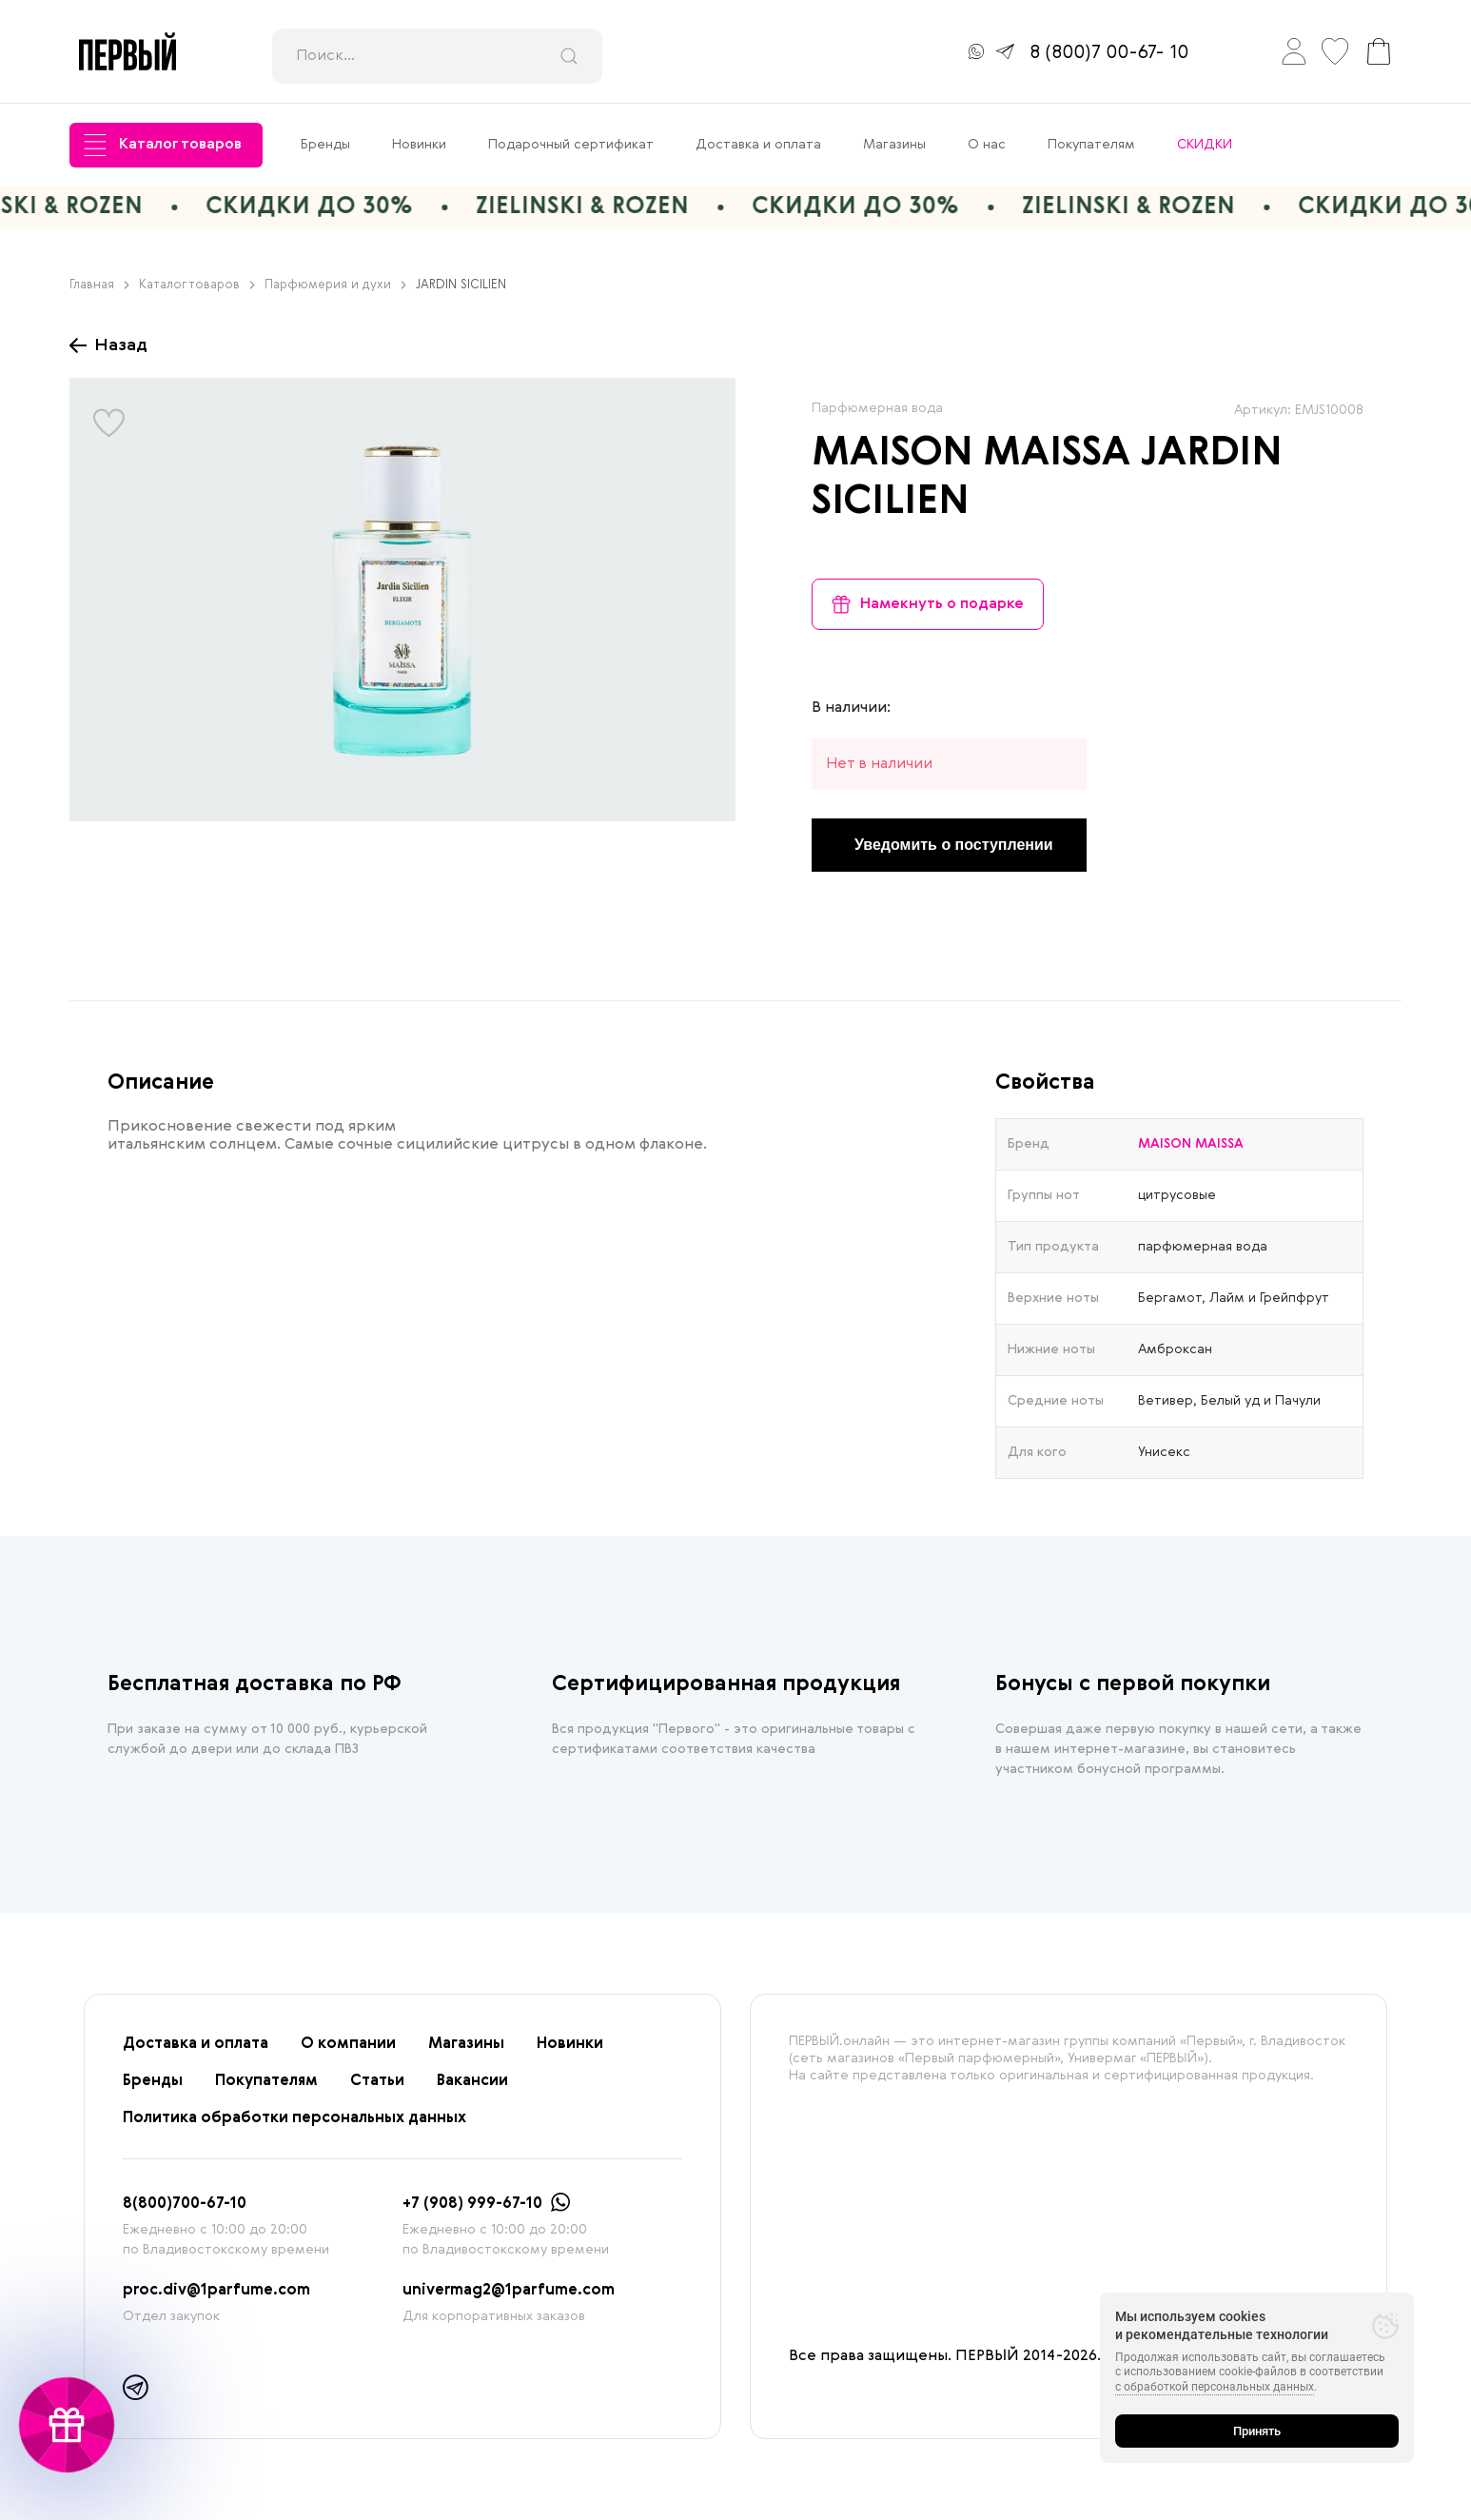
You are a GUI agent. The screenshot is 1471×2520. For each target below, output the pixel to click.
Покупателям (1091, 144)
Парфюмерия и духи (335, 285)
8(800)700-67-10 (184, 2204)
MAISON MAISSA (971, 454)
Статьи (377, 2081)
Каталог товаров (163, 145)
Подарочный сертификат (571, 144)
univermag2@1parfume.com (508, 2290)
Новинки (419, 144)
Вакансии (472, 2081)
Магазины (894, 144)
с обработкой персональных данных (1214, 2386)
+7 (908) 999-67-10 (472, 2204)
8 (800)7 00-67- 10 (1109, 53)
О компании (348, 2044)
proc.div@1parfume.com (216, 2290)
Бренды (325, 144)
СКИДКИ (1204, 144)
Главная (99, 285)
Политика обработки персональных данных (294, 2118)
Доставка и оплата (758, 144)
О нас (987, 144)
